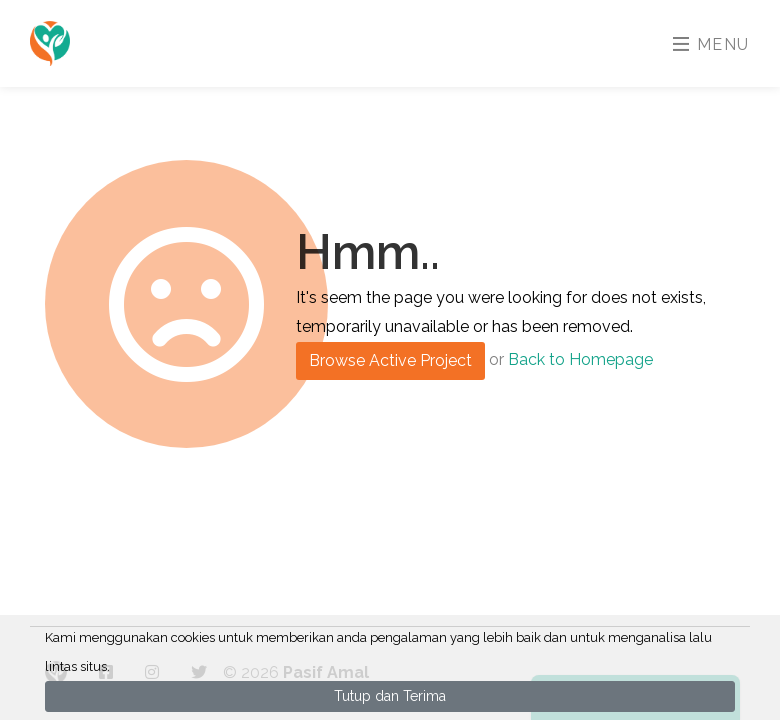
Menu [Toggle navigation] (711, 44)
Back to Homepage (580, 359)
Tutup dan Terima (390, 696)
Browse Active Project (390, 360)
